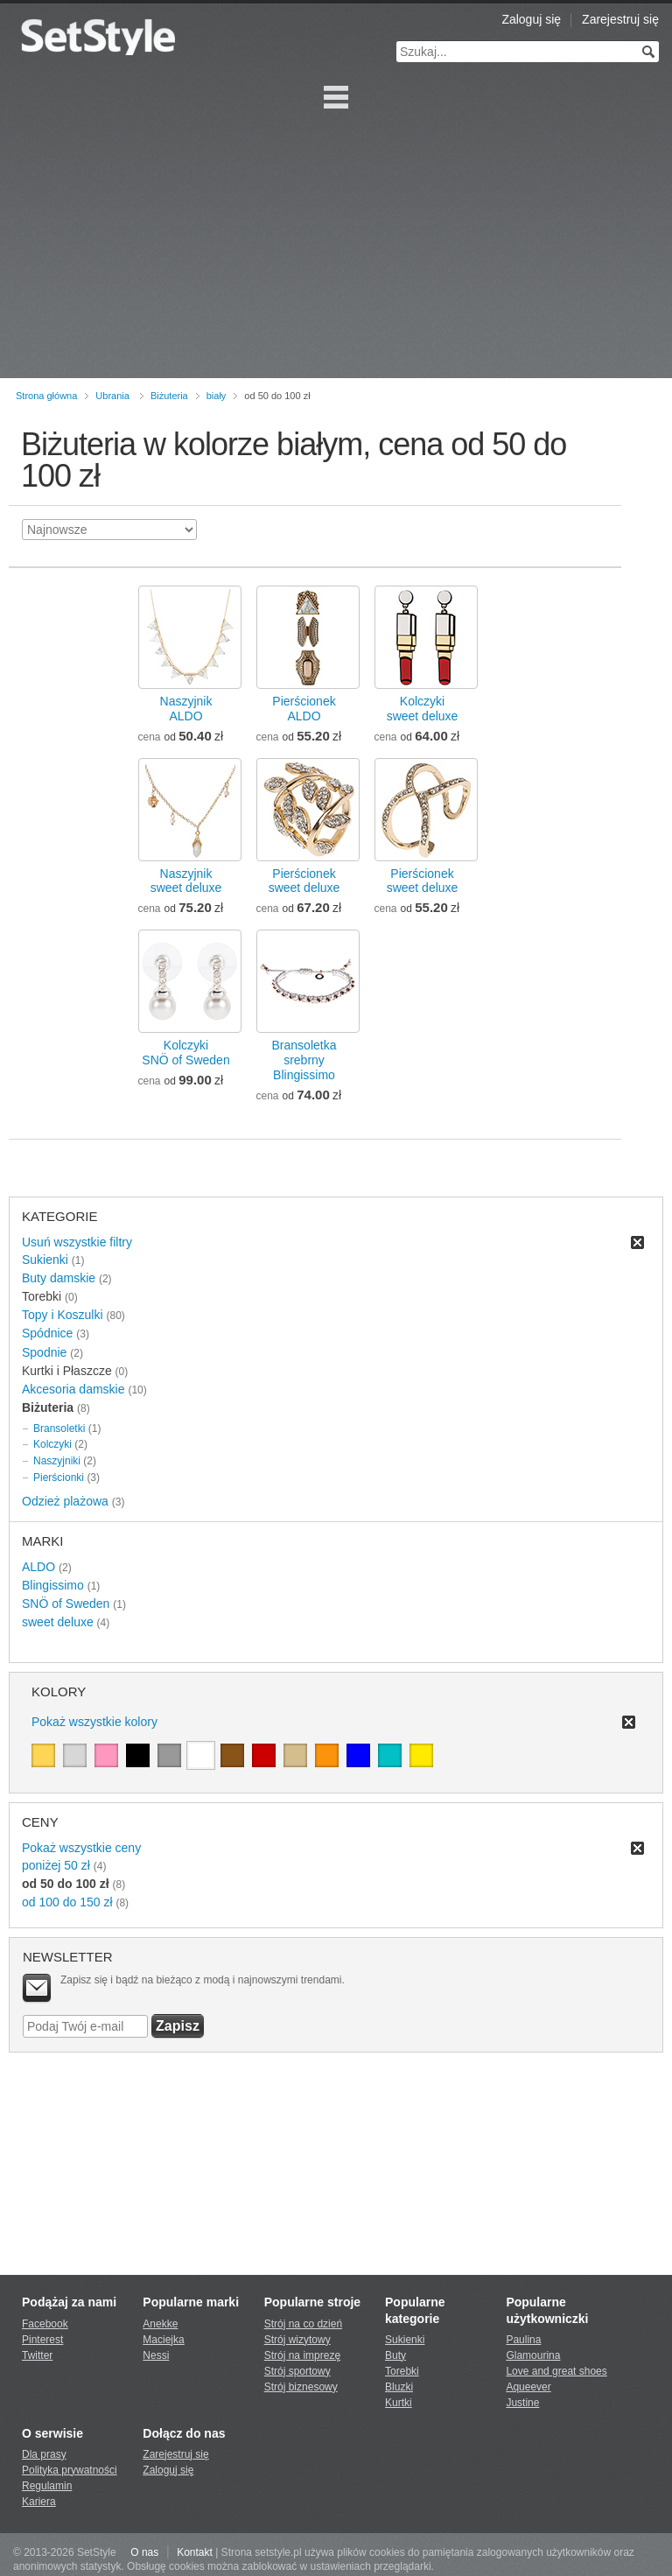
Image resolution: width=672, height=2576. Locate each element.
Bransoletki (59, 1428)
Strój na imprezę (302, 2355)
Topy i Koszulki (62, 1315)
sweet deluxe (58, 1622)
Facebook (45, 2324)
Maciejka (163, 2340)
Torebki (402, 2371)
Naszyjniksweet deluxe (186, 881)
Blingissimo (53, 1585)
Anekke (160, 2324)
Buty (395, 2355)
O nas (144, 2552)
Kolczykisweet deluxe (422, 708)
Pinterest (42, 2340)
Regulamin (47, 2486)
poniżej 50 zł (56, 1865)
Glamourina (533, 2355)
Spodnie (44, 1352)
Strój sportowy (297, 2371)
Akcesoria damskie (73, 1389)
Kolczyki (52, 1444)
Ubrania (112, 395)
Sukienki (45, 1260)
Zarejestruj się (620, 19)
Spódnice (47, 1333)
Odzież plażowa (65, 1501)
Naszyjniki (56, 1461)
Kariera (39, 2501)
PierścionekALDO (303, 708)
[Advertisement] (336, 246)
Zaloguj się (531, 19)
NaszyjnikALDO (186, 708)
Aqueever (528, 2387)
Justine (522, 2403)
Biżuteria (169, 395)
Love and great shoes (556, 2371)
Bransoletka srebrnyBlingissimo (304, 1060)
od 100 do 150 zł (67, 1902)
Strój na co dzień (303, 2324)
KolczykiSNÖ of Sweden (185, 1052)
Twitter (37, 2355)
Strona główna (46, 395)
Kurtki (398, 2403)
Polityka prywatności (69, 2470)
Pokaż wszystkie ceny (81, 1848)
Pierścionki (58, 1477)
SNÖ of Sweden (65, 1604)
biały (216, 395)
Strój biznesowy (301, 2387)
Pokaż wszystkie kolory (95, 1722)
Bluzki (399, 2387)
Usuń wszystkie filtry (77, 1242)
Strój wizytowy (297, 2340)
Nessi (156, 2355)
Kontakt (195, 2552)
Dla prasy (44, 2454)
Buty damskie (58, 1278)
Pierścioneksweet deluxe (304, 881)
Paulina (523, 2340)
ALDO (38, 1567)
